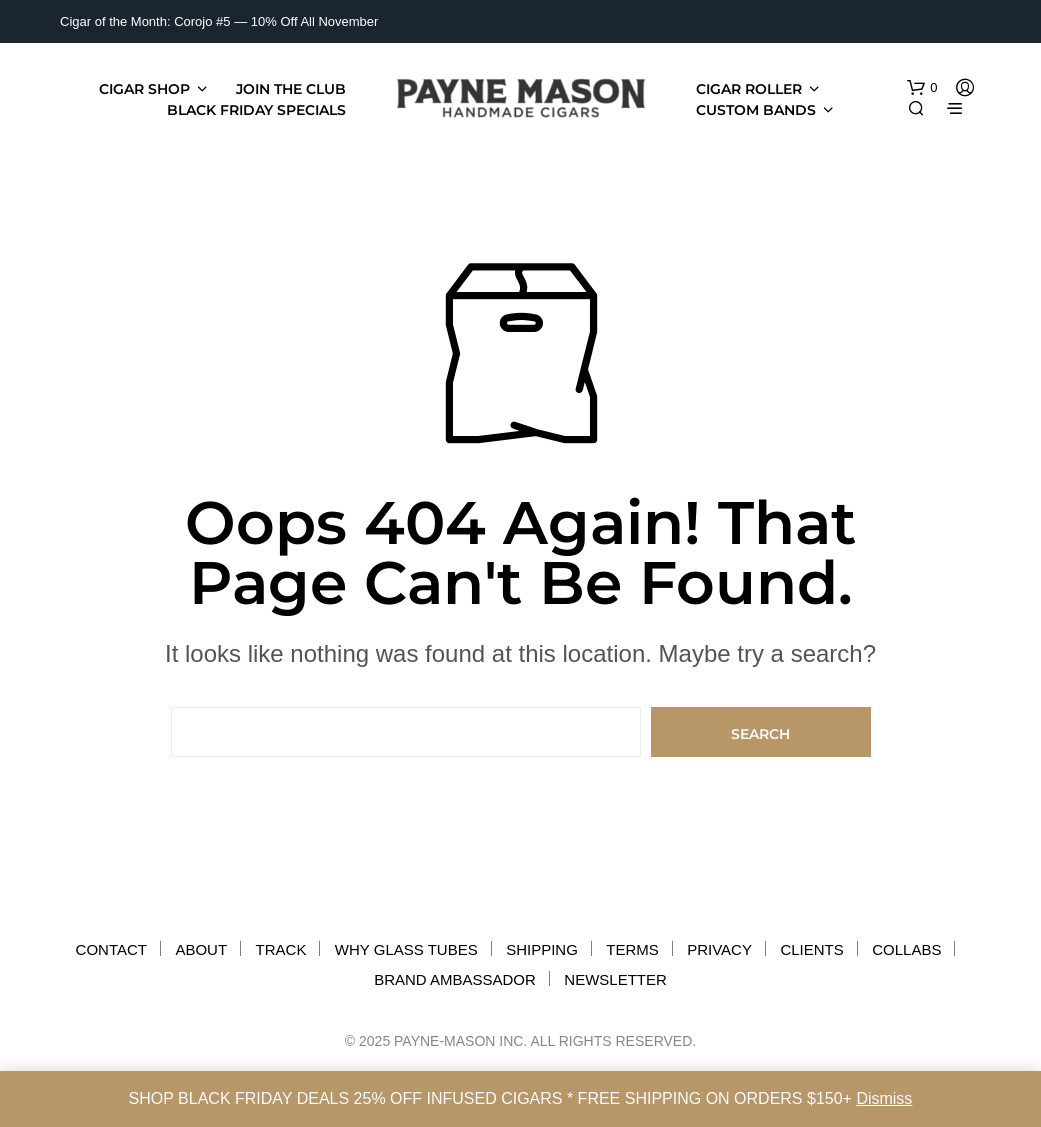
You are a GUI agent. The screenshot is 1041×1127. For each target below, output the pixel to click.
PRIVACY (719, 949)
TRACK (281, 949)
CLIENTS (811, 949)
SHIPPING (542, 949)
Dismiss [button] (884, 1098)
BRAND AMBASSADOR (455, 979)
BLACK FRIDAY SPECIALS (256, 110)
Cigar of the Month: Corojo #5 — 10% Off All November (219, 21)
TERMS (632, 949)
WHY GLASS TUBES (406, 949)
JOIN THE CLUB (291, 89)
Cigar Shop (144, 89)
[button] (922, 88)
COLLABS (906, 949)
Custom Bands (756, 110)
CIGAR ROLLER (749, 89)
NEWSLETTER (615, 979)
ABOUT (201, 949)
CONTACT (111, 949)
